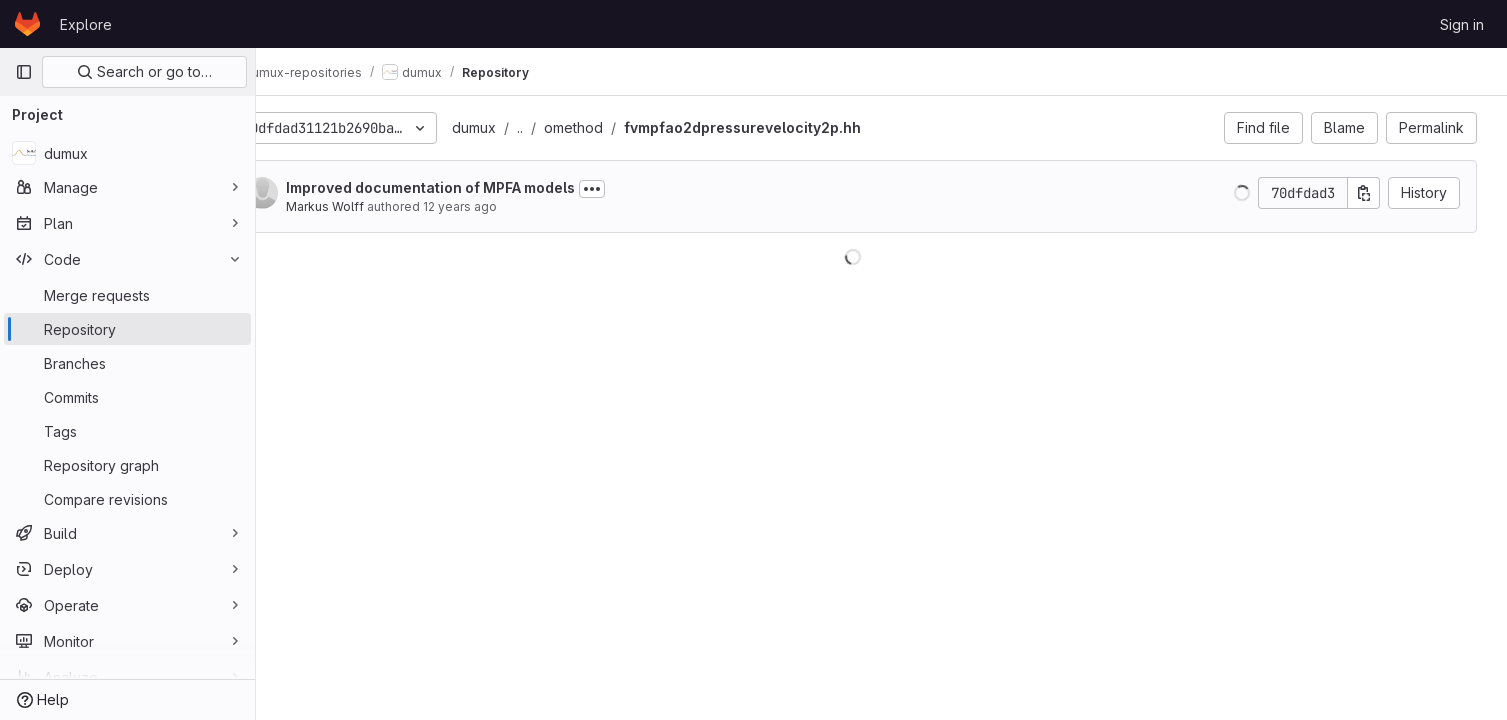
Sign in (1462, 24)
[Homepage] (27, 24)
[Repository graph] (127, 465)
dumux (525, 127)
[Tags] (127, 431)
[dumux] (127, 153)
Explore (86, 24)
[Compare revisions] (127, 499)
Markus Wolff (376, 206)
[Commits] (127, 397)
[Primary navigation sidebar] (24, 72)
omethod (624, 127)
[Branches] (127, 363)
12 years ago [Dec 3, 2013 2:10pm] (511, 206)
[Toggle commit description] (643, 189)
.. (571, 127)
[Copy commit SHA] (1370, 193)
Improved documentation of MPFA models (481, 187)
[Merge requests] (127, 295)
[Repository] (127, 329)
